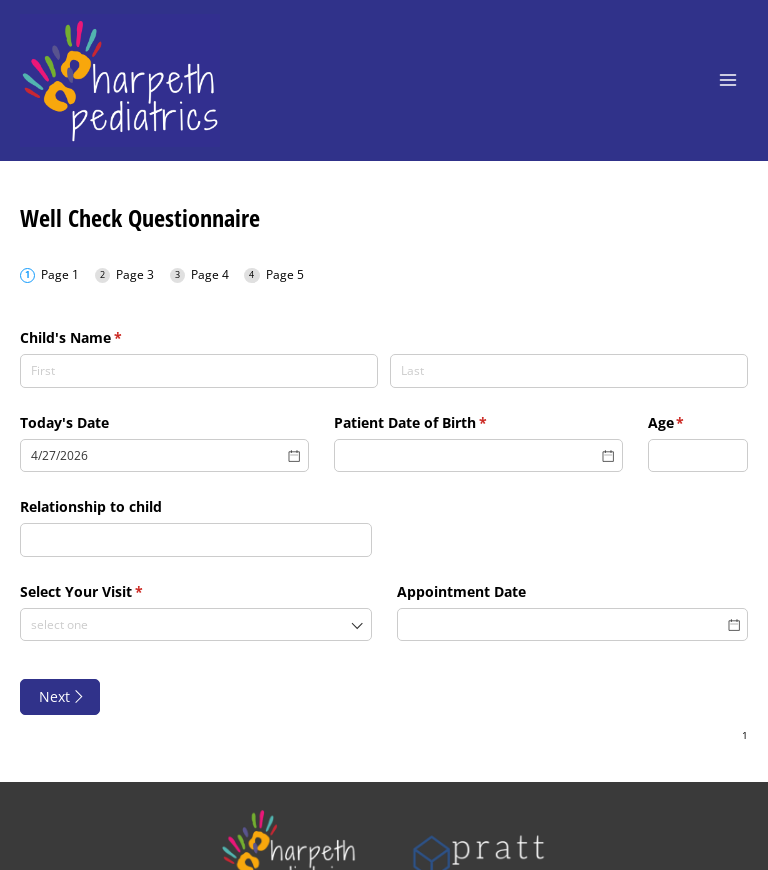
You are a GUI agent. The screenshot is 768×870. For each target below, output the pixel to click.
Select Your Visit (110, 592)
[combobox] (196, 625)
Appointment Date (461, 591)
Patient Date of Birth (439, 423)
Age (695, 423)
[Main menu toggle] (728, 80)
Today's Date (64, 422)
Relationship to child (91, 506)
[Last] (569, 371)
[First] (199, 371)
